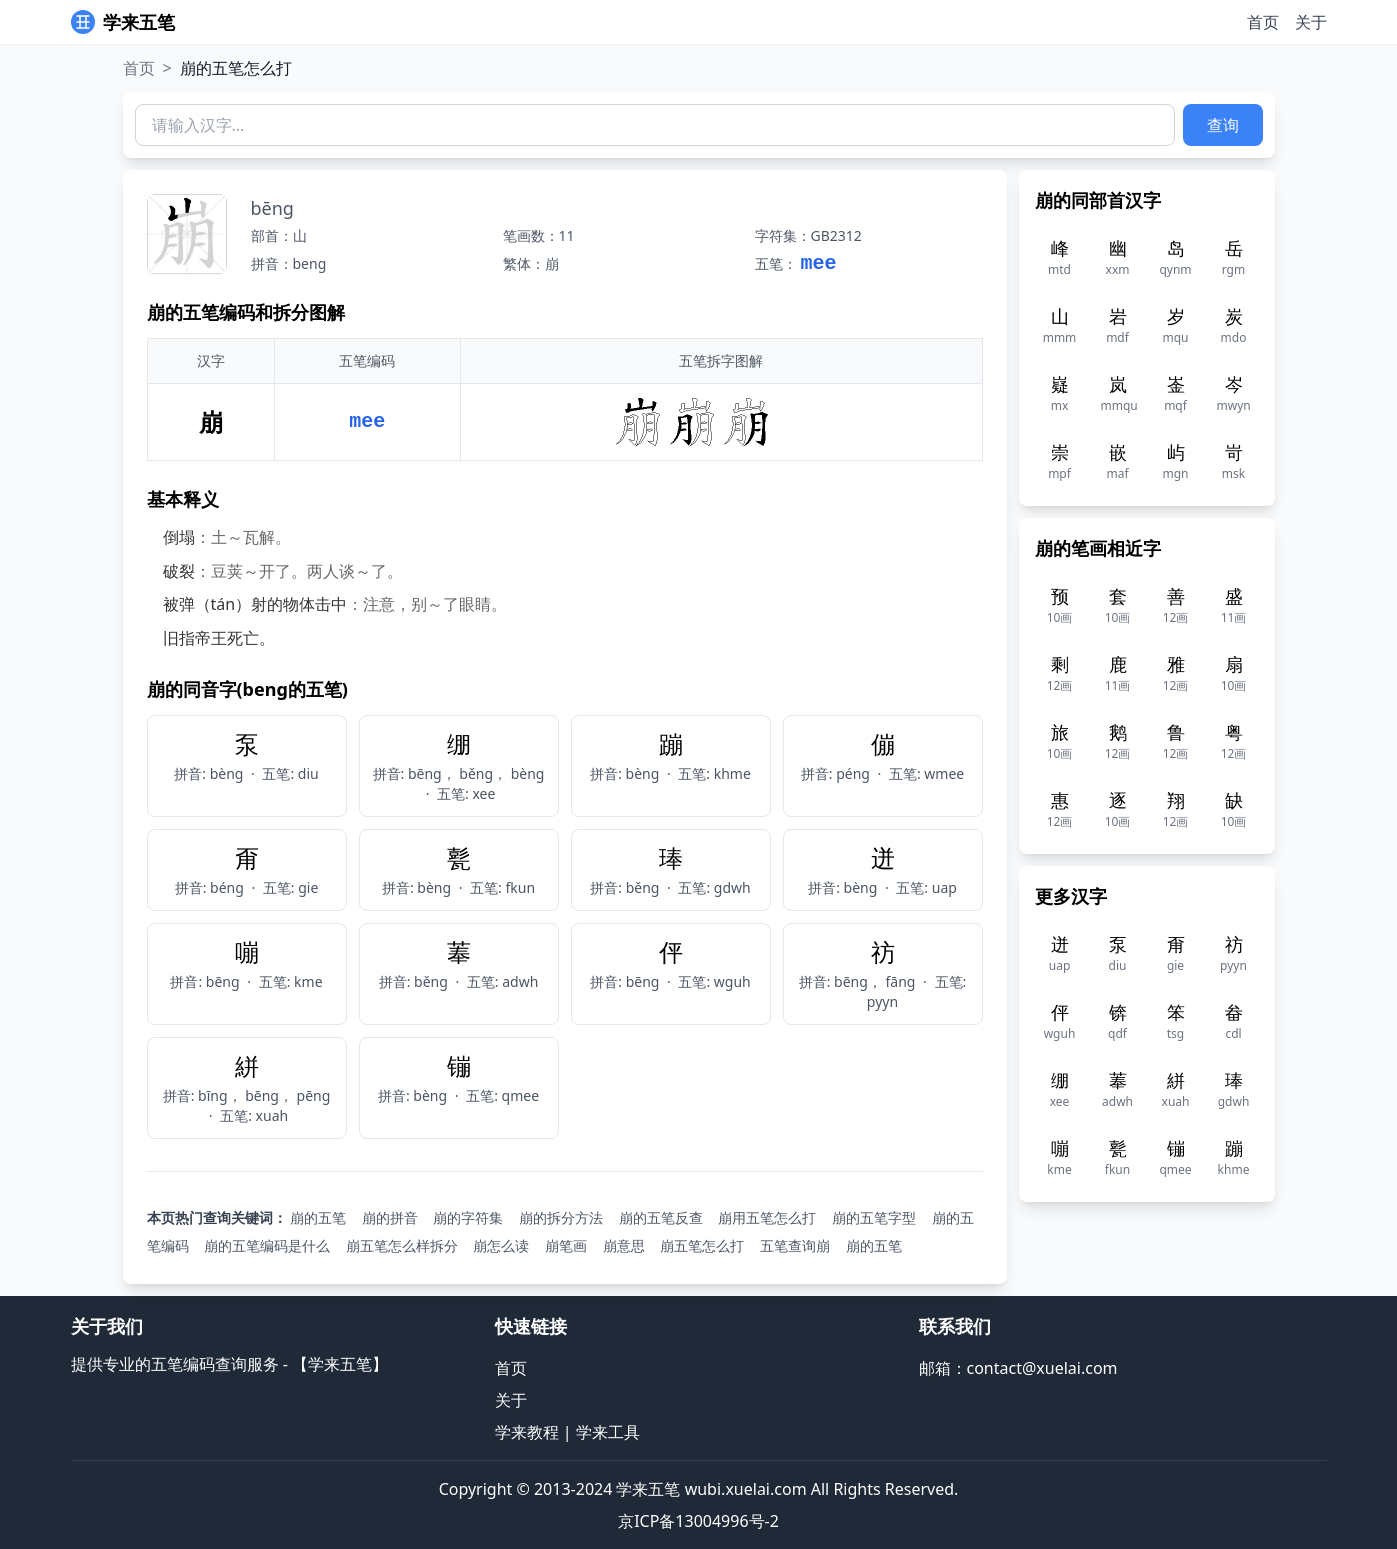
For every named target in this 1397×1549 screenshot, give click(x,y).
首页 (1263, 22)
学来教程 (527, 1432)
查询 (1223, 125)
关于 (1311, 22)
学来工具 (608, 1432)
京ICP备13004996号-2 (698, 1521)
